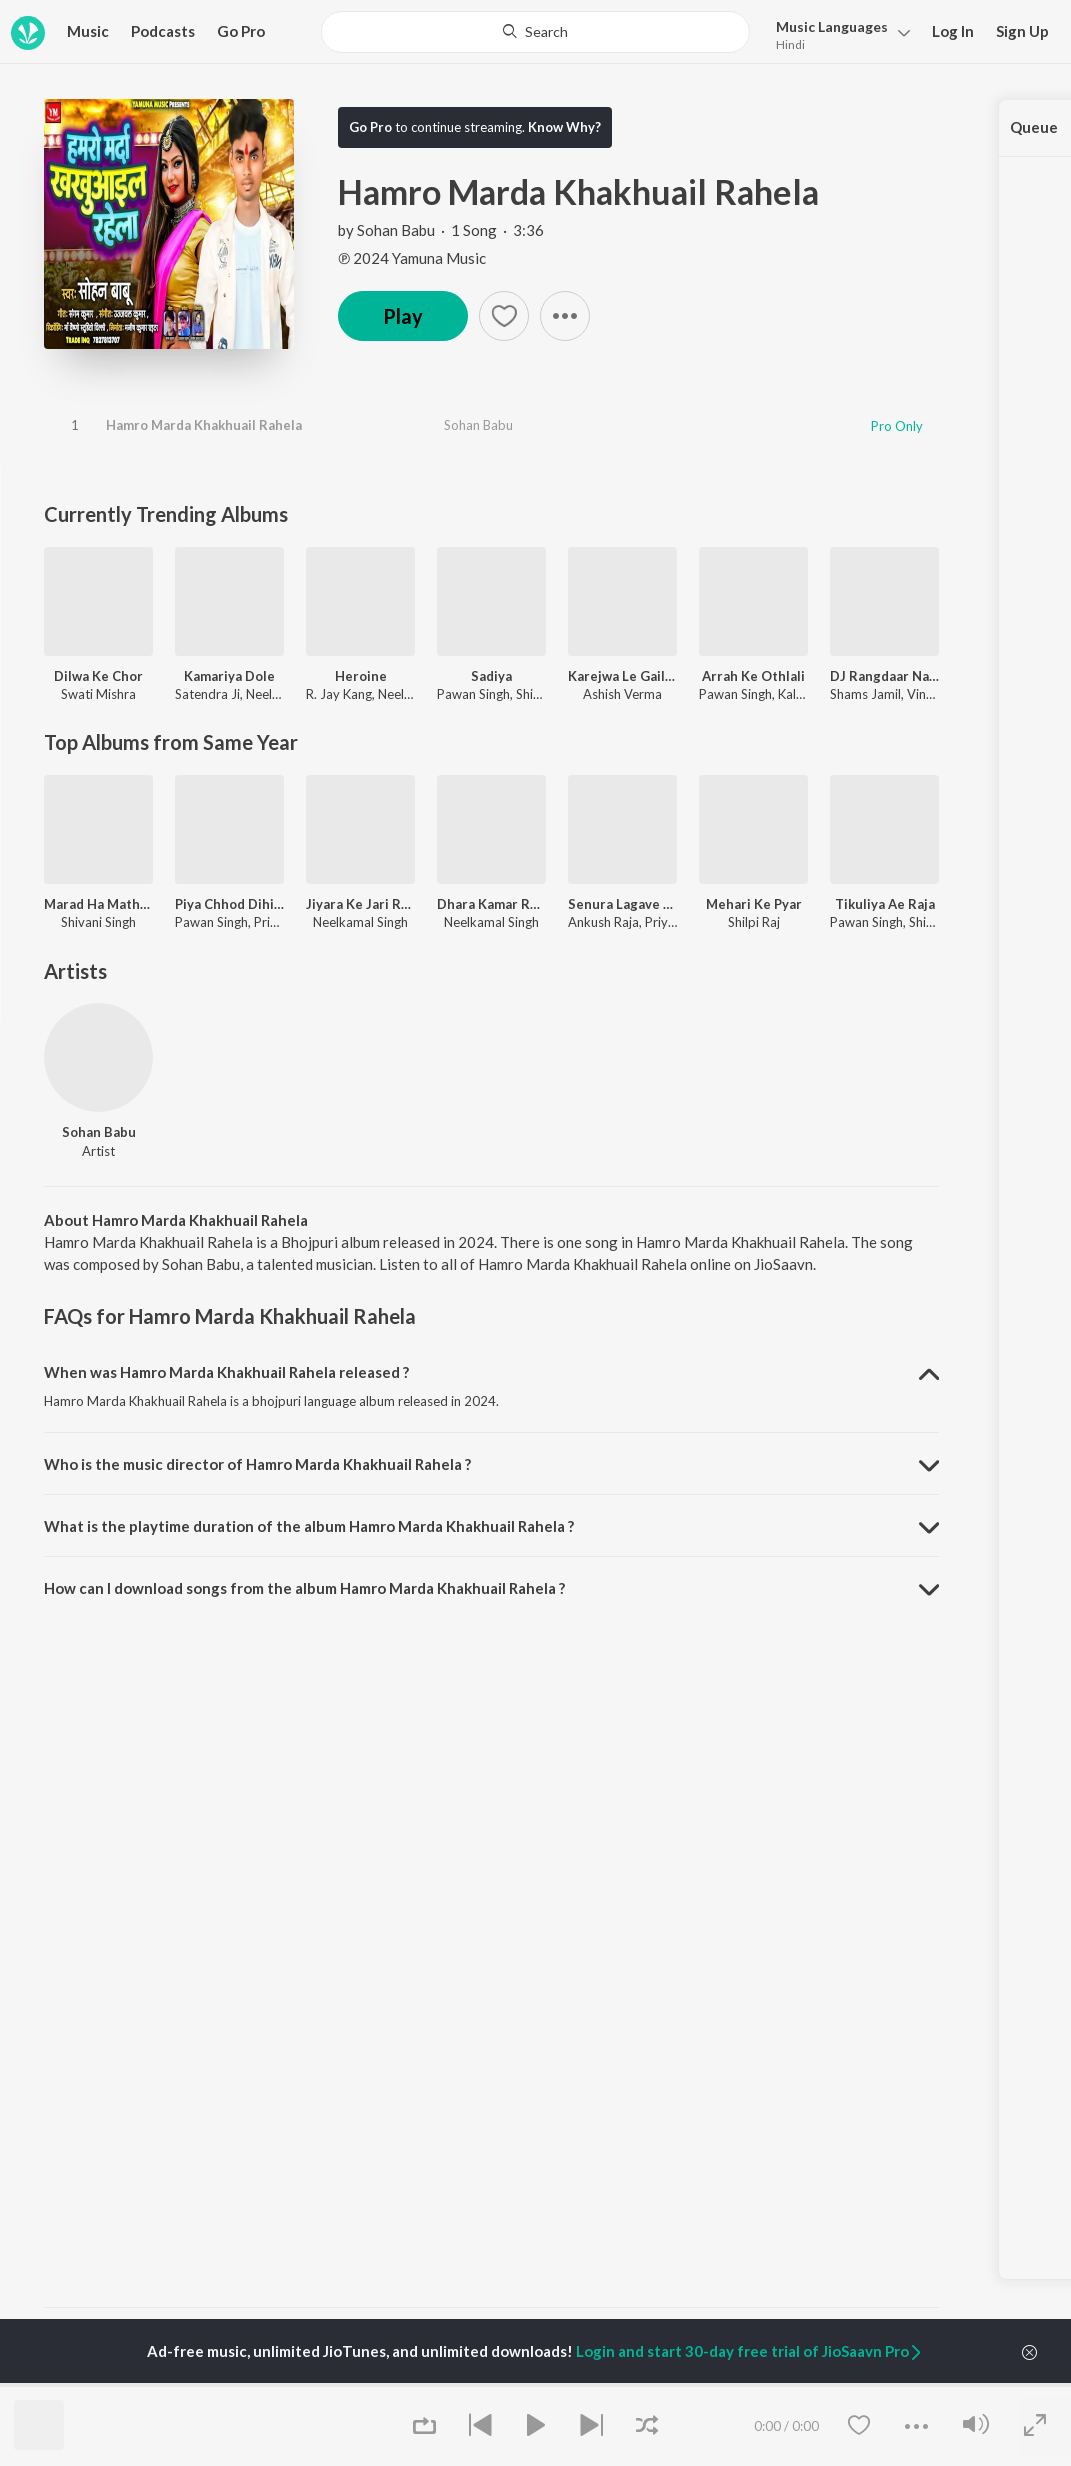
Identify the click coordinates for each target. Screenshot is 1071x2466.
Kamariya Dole (229, 676)
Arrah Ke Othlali (753, 676)
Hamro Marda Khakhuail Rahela (204, 425)
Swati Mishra (98, 694)
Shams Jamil (865, 694)
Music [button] (88, 31)
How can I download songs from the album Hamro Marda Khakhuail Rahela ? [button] (304, 1588)
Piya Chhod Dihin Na (229, 904)
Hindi (790, 44)
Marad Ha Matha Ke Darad (98, 904)
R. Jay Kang (339, 694)
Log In (953, 31)
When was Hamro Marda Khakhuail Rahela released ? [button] (226, 1372)
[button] (837, 33)
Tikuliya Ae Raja (885, 904)
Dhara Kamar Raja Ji (491, 904)
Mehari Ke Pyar (754, 904)
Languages (832, 26)
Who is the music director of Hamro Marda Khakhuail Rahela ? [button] (257, 1464)
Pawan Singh (473, 694)
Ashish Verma (622, 694)
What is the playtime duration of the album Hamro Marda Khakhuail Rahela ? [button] (309, 1526)
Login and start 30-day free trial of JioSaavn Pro (750, 2351)
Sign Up (1022, 31)
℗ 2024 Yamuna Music (412, 258)
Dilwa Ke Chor (98, 676)
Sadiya (491, 676)
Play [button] (403, 316)
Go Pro (241, 31)
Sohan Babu (396, 230)
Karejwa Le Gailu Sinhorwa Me (622, 676)
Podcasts (163, 31)
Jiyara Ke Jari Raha (360, 904)
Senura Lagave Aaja (622, 904)
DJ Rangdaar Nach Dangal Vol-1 (884, 676)
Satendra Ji (207, 694)
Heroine (361, 676)
